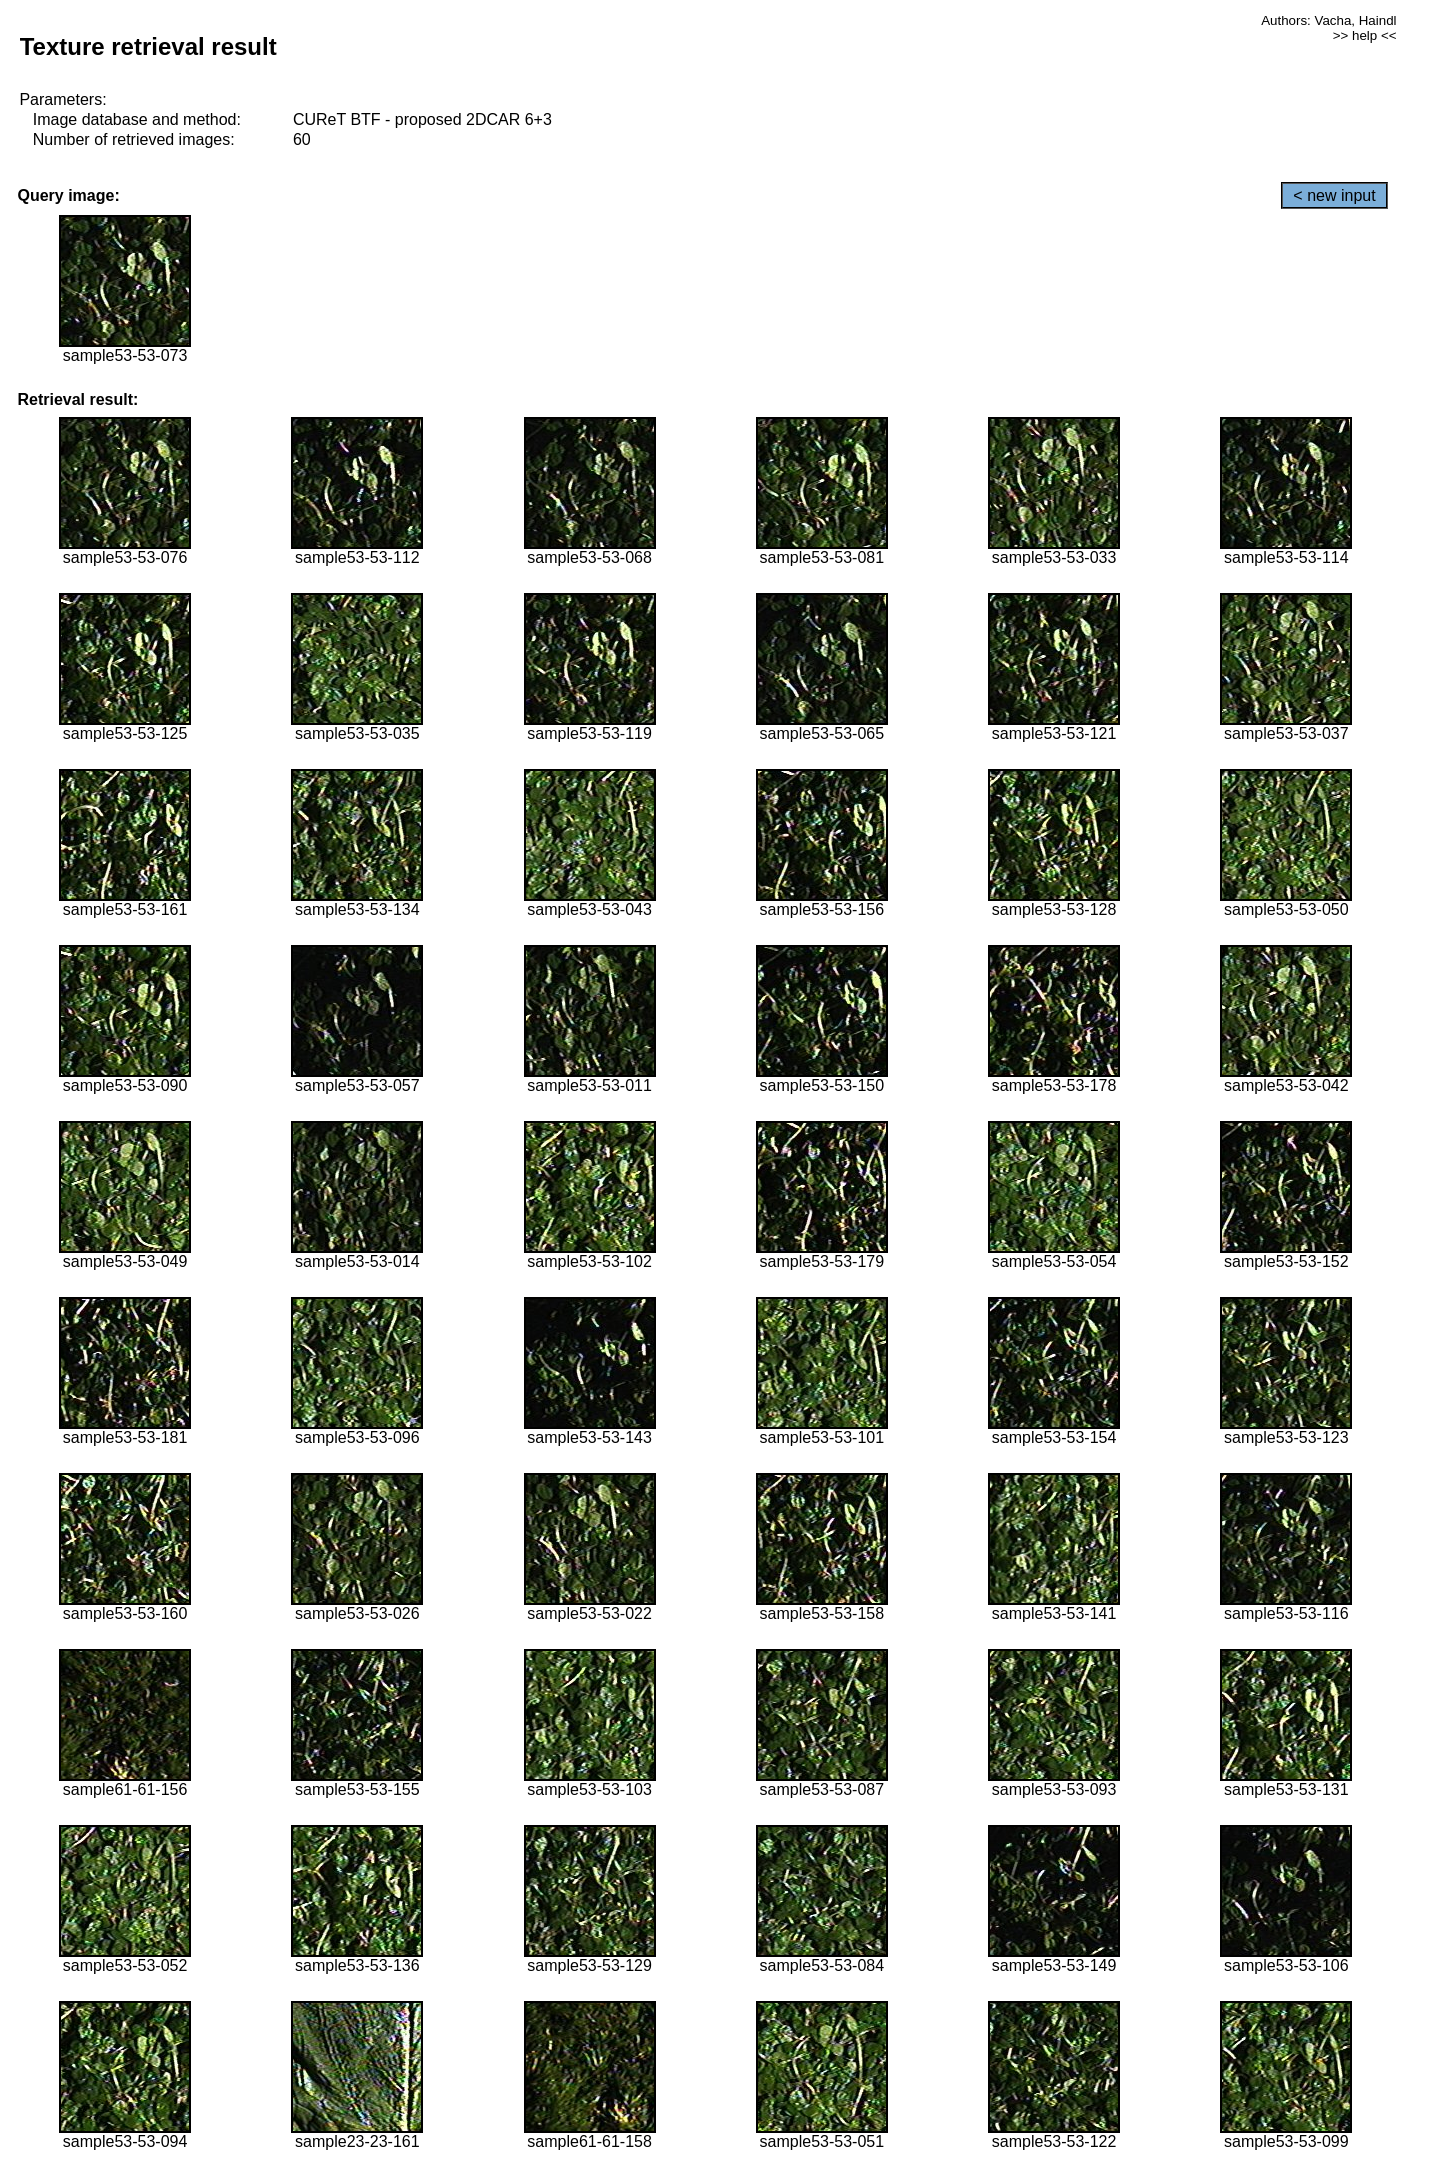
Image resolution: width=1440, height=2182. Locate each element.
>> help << (1365, 35)
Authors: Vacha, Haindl (1328, 20)
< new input (1334, 195)
